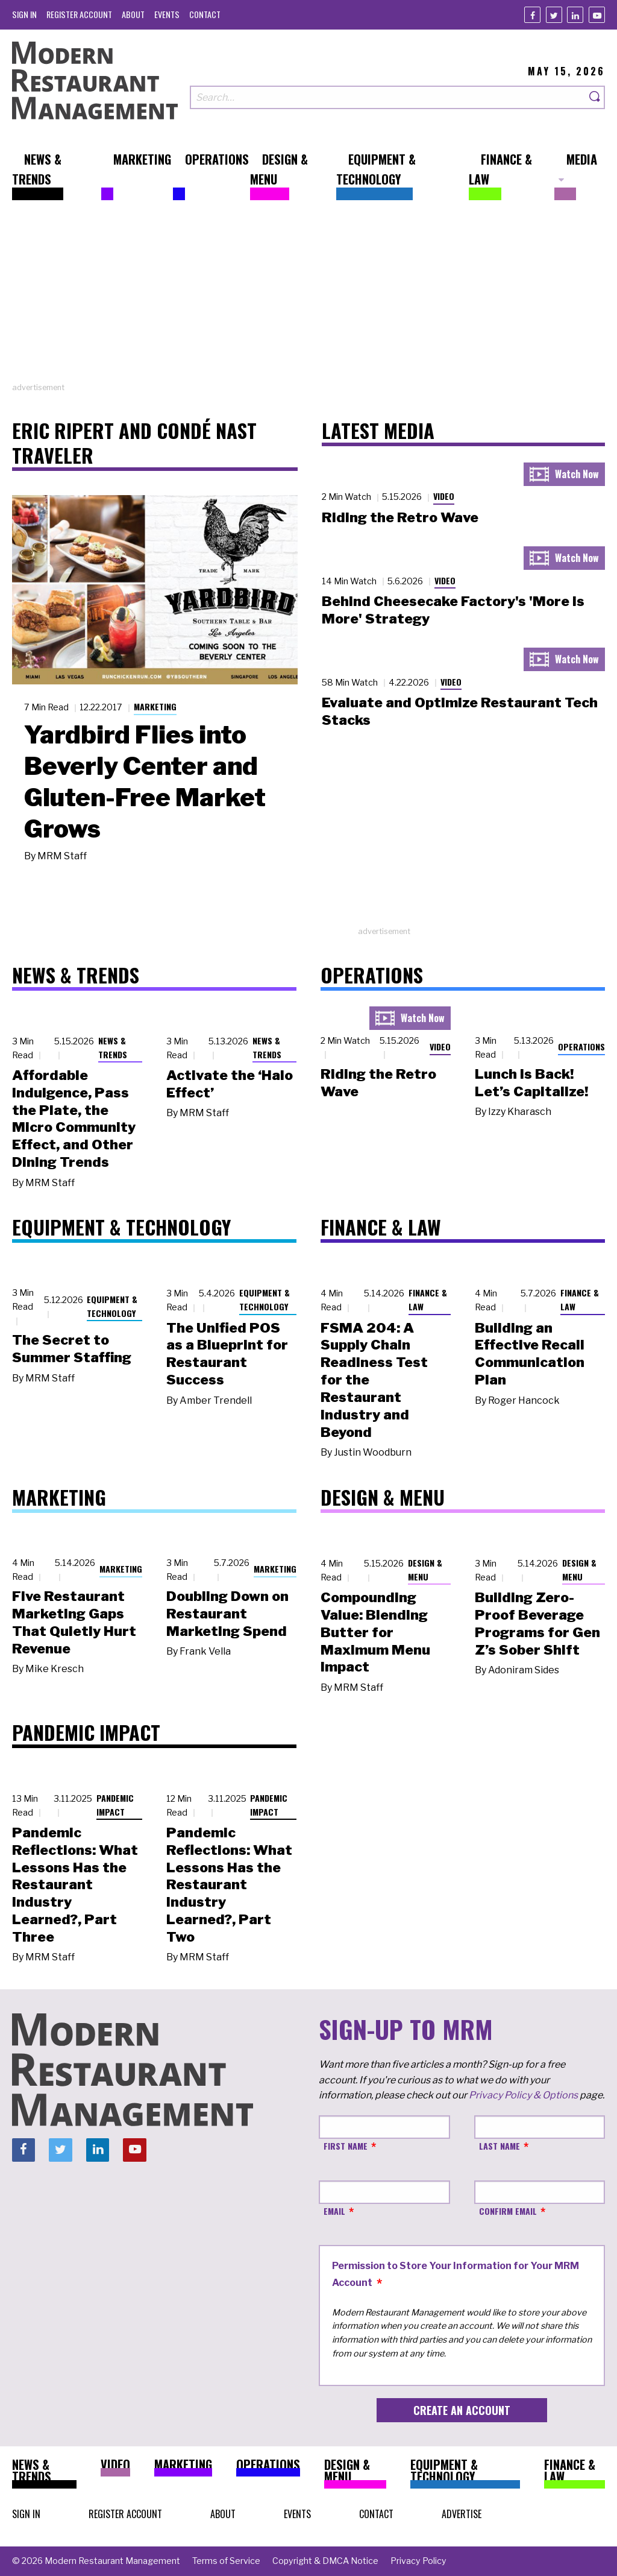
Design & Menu (425, 1569)
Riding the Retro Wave (400, 517)
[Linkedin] (575, 15)
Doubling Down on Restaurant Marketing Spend (227, 1614)
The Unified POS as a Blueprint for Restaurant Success (227, 1353)
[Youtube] (597, 15)
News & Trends (112, 1047)
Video (443, 496)
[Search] (595, 97)
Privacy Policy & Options (523, 2095)
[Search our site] (388, 97)
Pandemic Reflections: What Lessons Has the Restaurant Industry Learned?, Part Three (75, 1884)
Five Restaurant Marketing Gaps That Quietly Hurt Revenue (74, 1622)
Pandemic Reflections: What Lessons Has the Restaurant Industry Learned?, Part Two (229, 1884)
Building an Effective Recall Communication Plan (529, 1353)
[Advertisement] (308, 297)
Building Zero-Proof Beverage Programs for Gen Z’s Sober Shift (537, 1623)
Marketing (155, 706)
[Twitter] (554, 15)
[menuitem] (24, 14)
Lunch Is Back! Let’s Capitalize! (531, 1082)
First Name (346, 2145)
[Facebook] (532, 15)
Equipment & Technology (112, 1306)
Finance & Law (428, 1299)
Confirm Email (508, 2211)
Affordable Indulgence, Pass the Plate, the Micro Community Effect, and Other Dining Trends (74, 1118)
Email (334, 2211)
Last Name (499, 2145)
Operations (581, 1046)
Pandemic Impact (115, 1805)
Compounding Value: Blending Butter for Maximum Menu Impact (375, 1632)
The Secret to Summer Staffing (71, 1348)
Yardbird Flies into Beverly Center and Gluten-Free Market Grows (145, 781)
